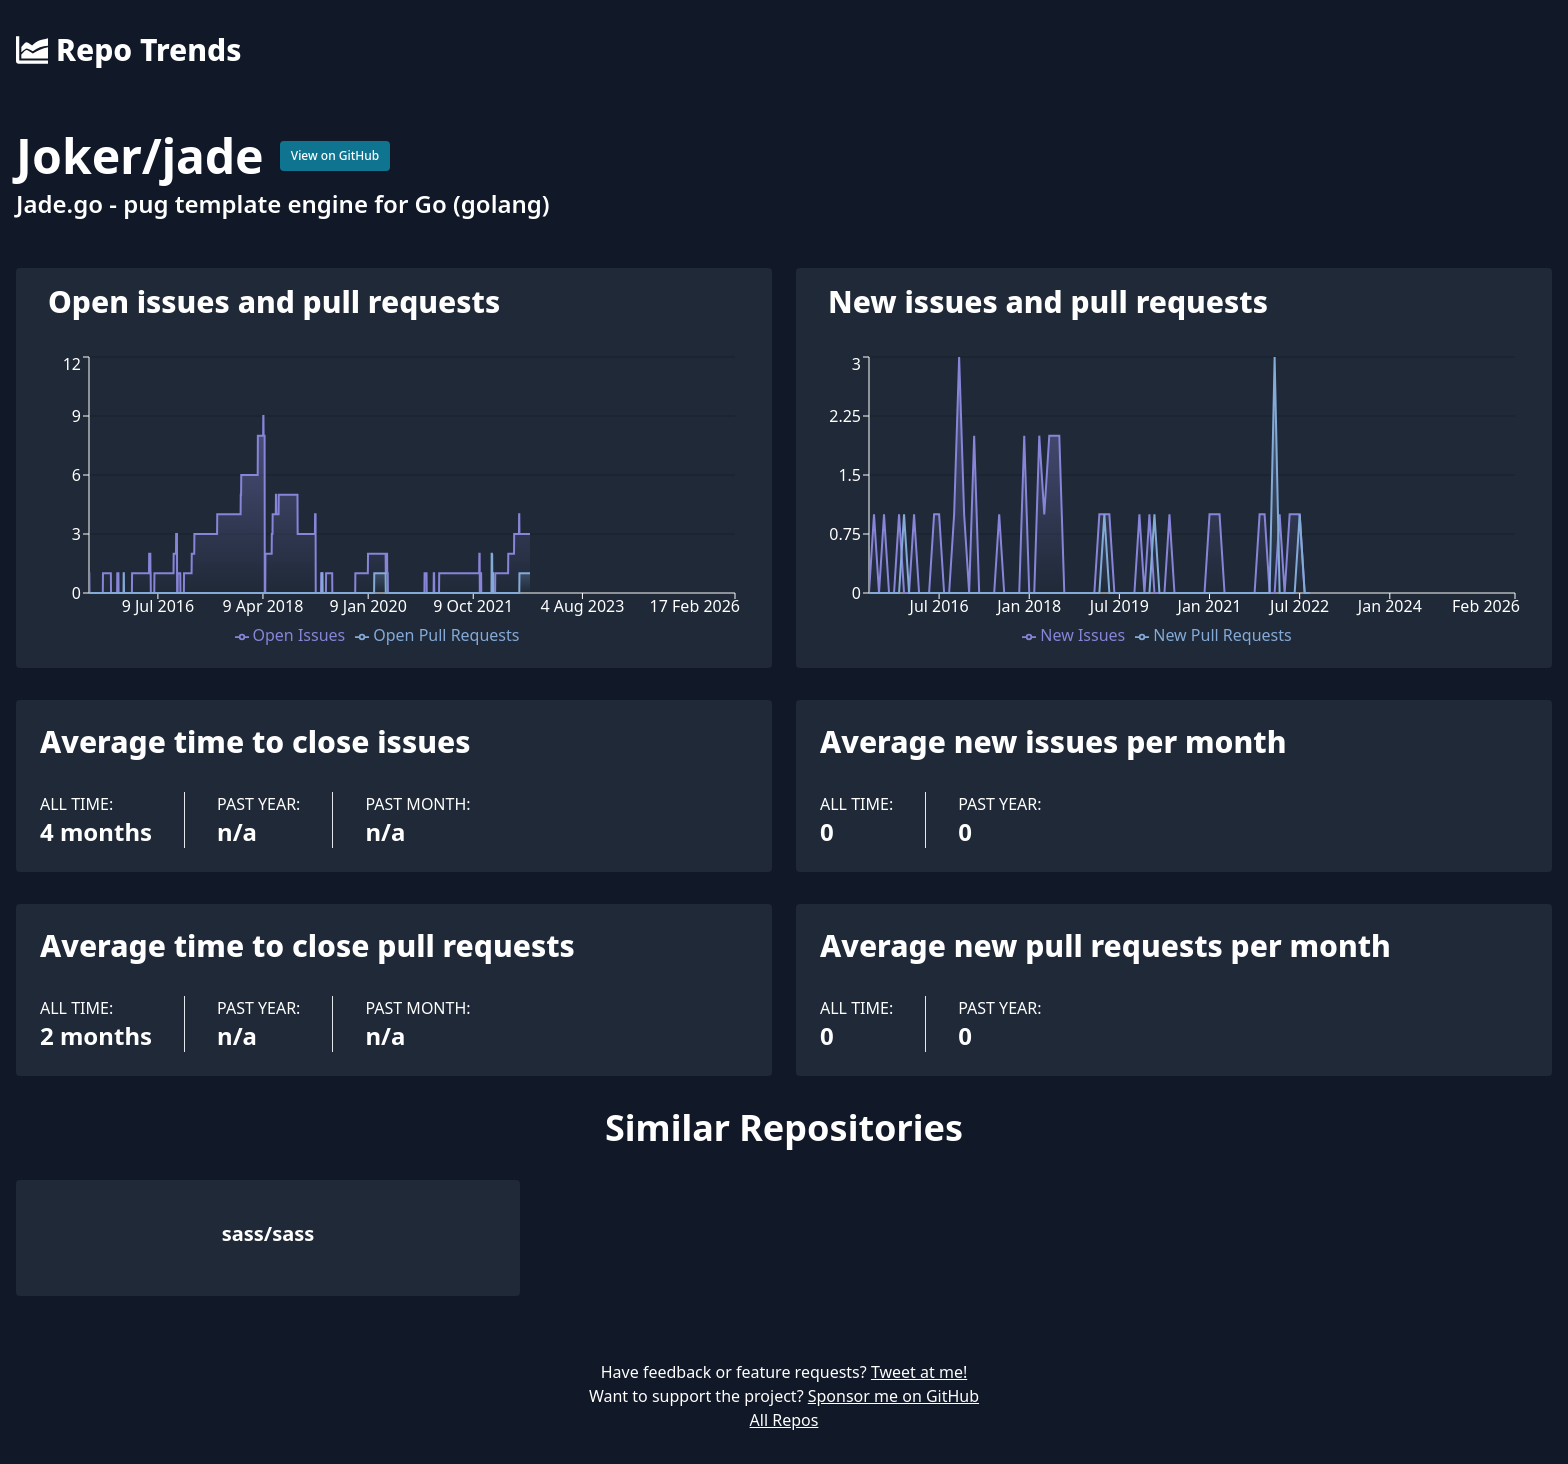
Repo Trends (128, 50)
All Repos (784, 1420)
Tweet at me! (919, 1372)
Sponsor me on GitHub (893, 1396)
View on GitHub (335, 155)
